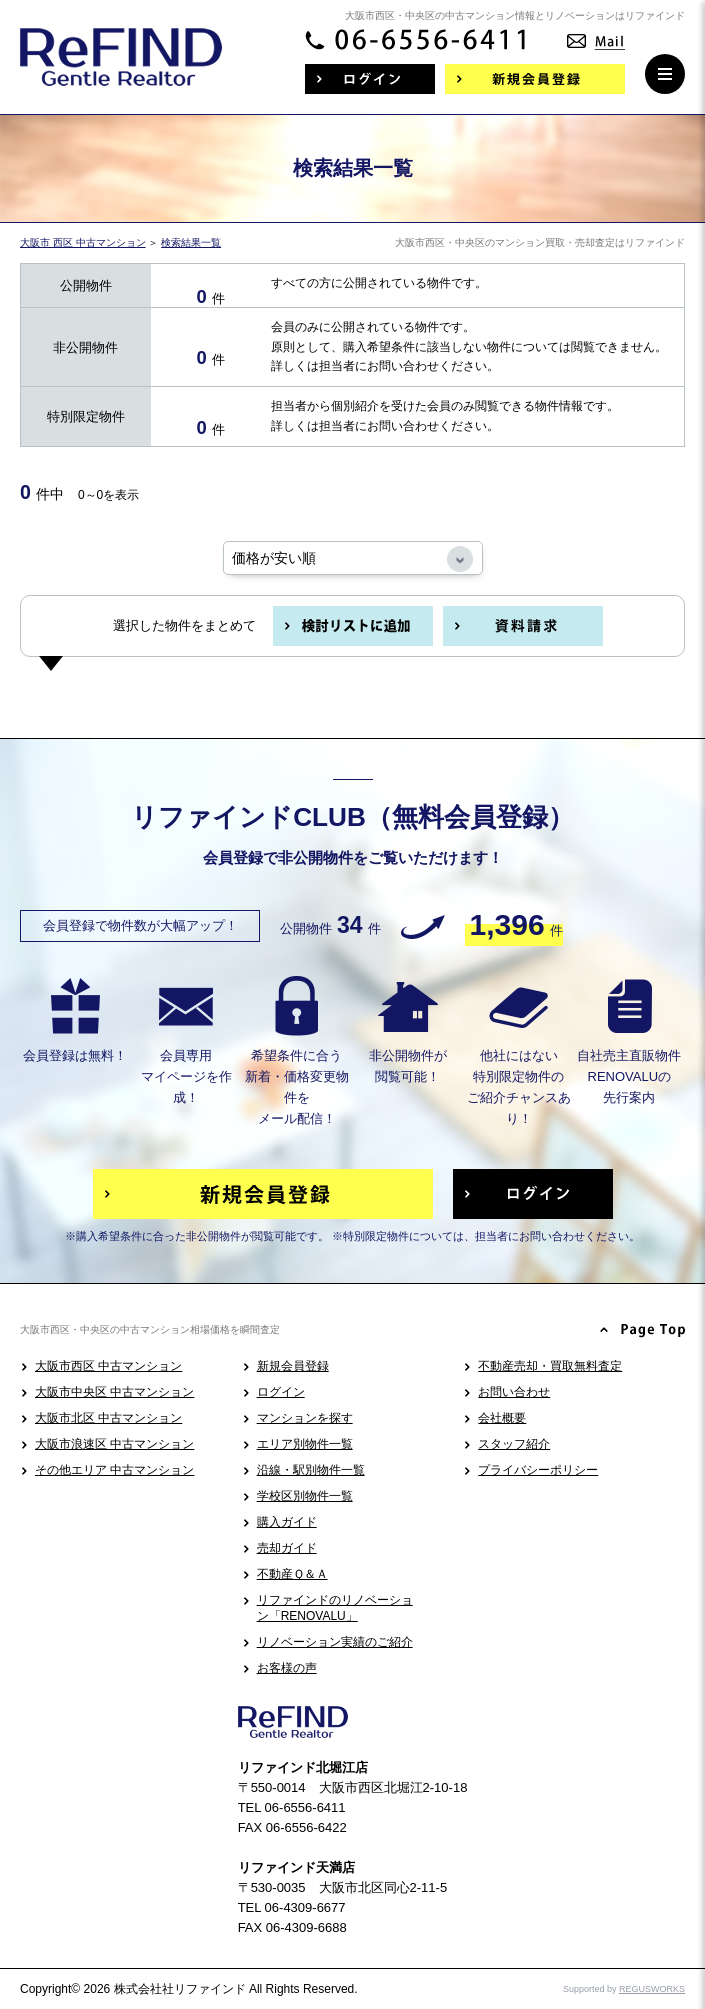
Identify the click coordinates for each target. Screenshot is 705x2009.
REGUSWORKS (652, 1989)
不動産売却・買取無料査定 (550, 1366)
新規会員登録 (293, 1366)
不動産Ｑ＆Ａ (292, 1574)
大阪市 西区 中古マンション (83, 242)
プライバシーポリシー (538, 1470)
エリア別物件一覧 (305, 1444)
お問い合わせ (514, 1392)
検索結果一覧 (191, 242)
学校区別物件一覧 (305, 1496)
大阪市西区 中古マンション (108, 1366)
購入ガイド (287, 1522)
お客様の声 (287, 1668)
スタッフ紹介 (514, 1444)
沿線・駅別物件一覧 (311, 1470)
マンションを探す (305, 1418)
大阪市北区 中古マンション (108, 1418)
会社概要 (502, 1418)
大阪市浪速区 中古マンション (114, 1444)
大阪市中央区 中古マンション (114, 1392)
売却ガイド (287, 1548)
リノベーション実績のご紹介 (335, 1642)
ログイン (281, 1392)
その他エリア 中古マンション (114, 1470)
